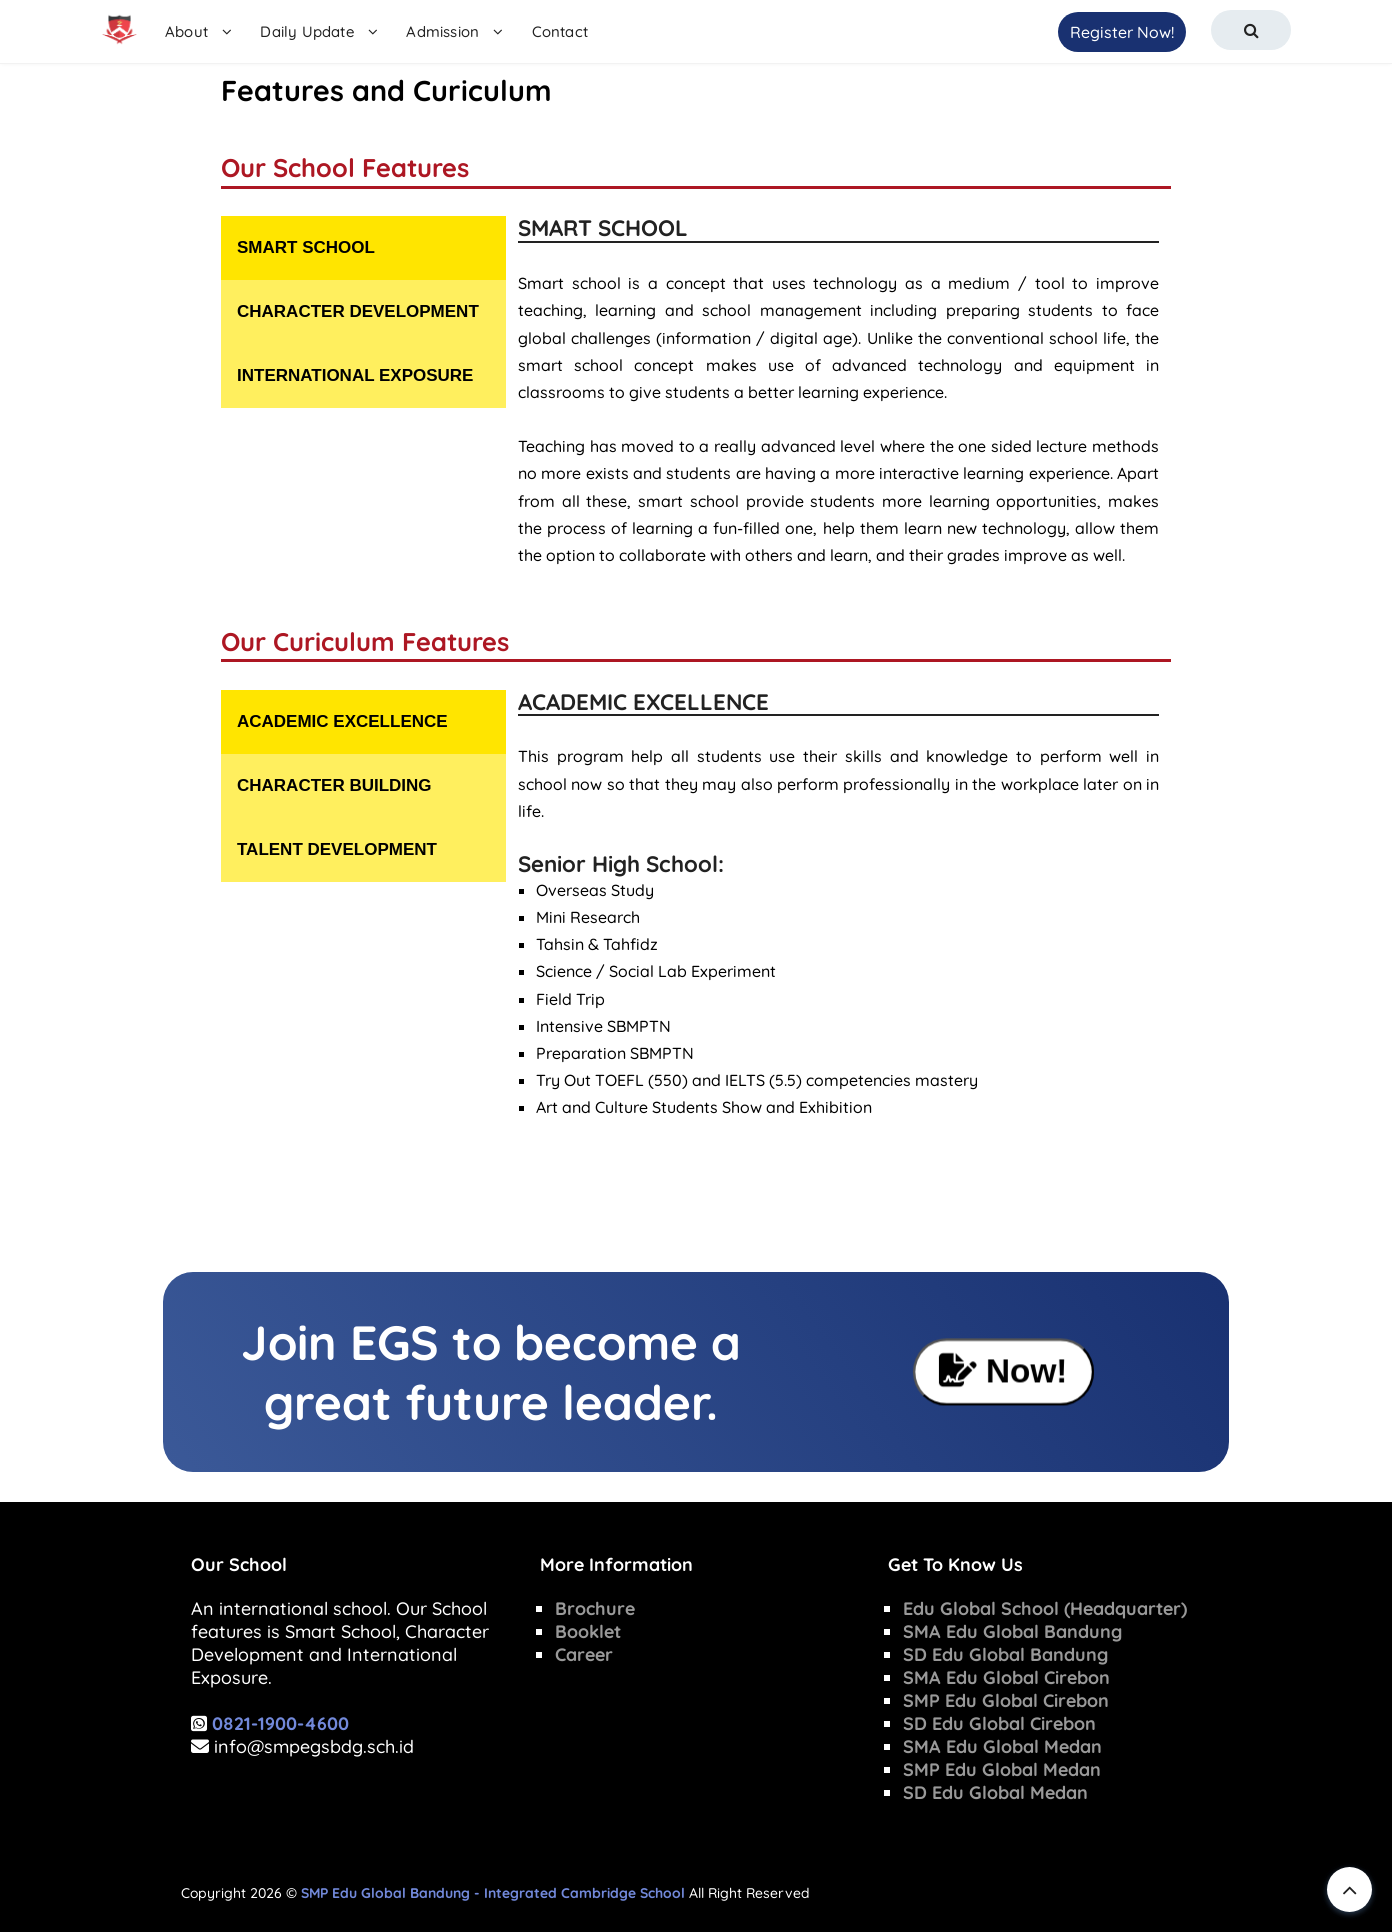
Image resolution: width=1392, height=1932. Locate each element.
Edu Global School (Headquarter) (1045, 1608)
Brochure (595, 1608)
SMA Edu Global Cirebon (1006, 1677)
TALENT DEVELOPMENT (337, 849)
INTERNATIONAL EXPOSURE (355, 375)
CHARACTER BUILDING (334, 785)
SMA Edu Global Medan (1002, 1746)
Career (584, 1654)
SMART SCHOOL (306, 247)
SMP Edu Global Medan (1002, 1769)
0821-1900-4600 (280, 1723)
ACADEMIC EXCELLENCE (342, 721)
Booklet (588, 1631)
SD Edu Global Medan (995, 1792)
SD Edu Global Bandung (1005, 1654)
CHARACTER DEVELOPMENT (358, 311)
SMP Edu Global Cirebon (1006, 1700)
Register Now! (1122, 32)
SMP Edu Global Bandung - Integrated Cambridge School (493, 1893)
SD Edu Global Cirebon (999, 1723)
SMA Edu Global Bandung (1012, 1631)
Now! (1004, 1370)
